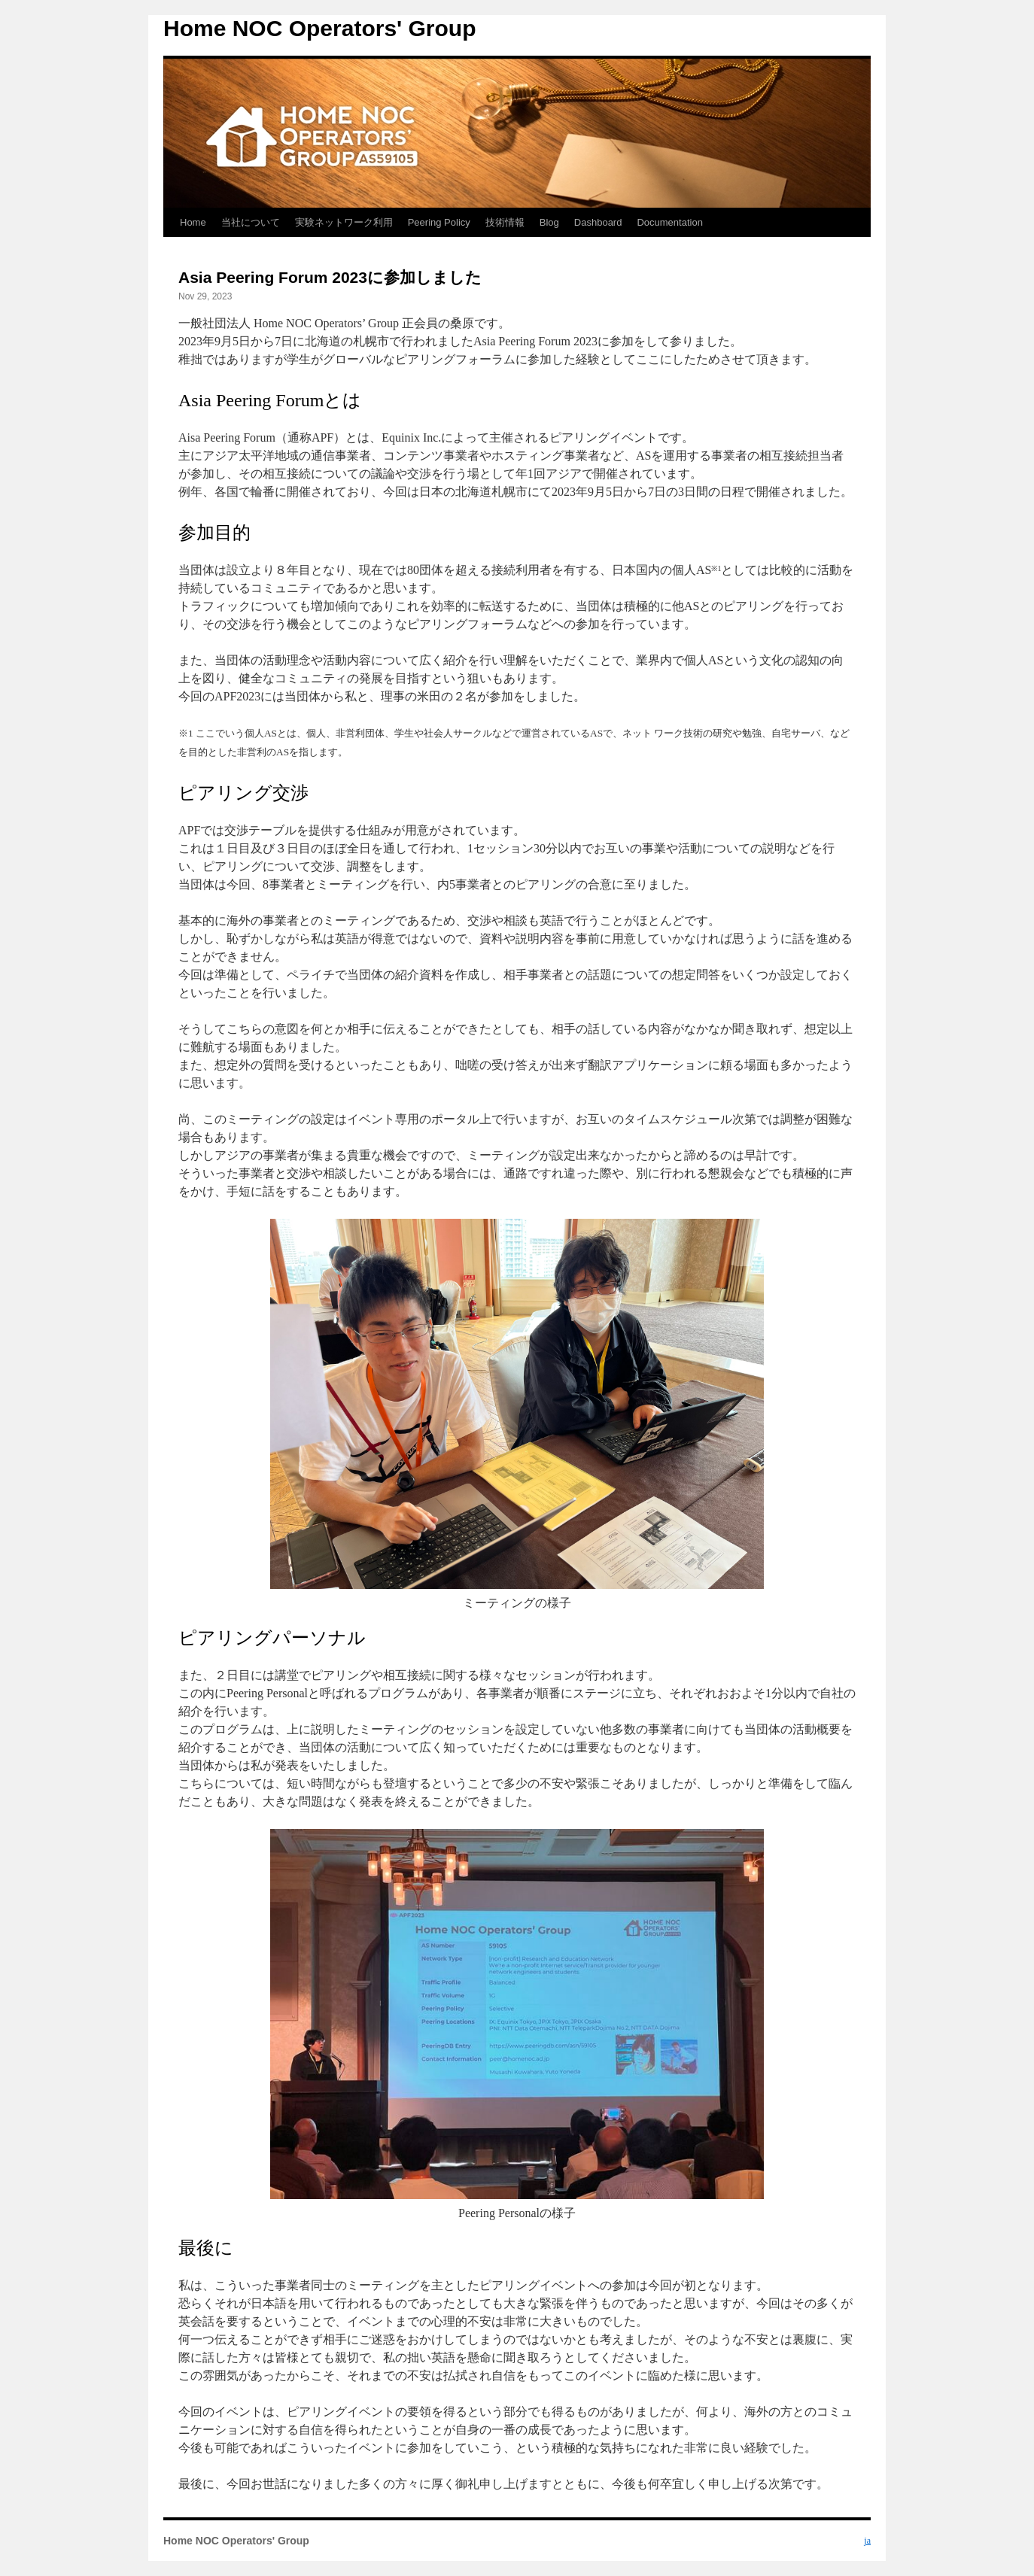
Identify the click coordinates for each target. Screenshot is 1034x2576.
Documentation (669, 222)
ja (867, 2540)
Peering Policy (439, 222)
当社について (250, 222)
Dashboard (598, 222)
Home (193, 222)
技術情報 (505, 222)
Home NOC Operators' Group (319, 28)
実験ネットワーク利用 (344, 222)
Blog (549, 222)
